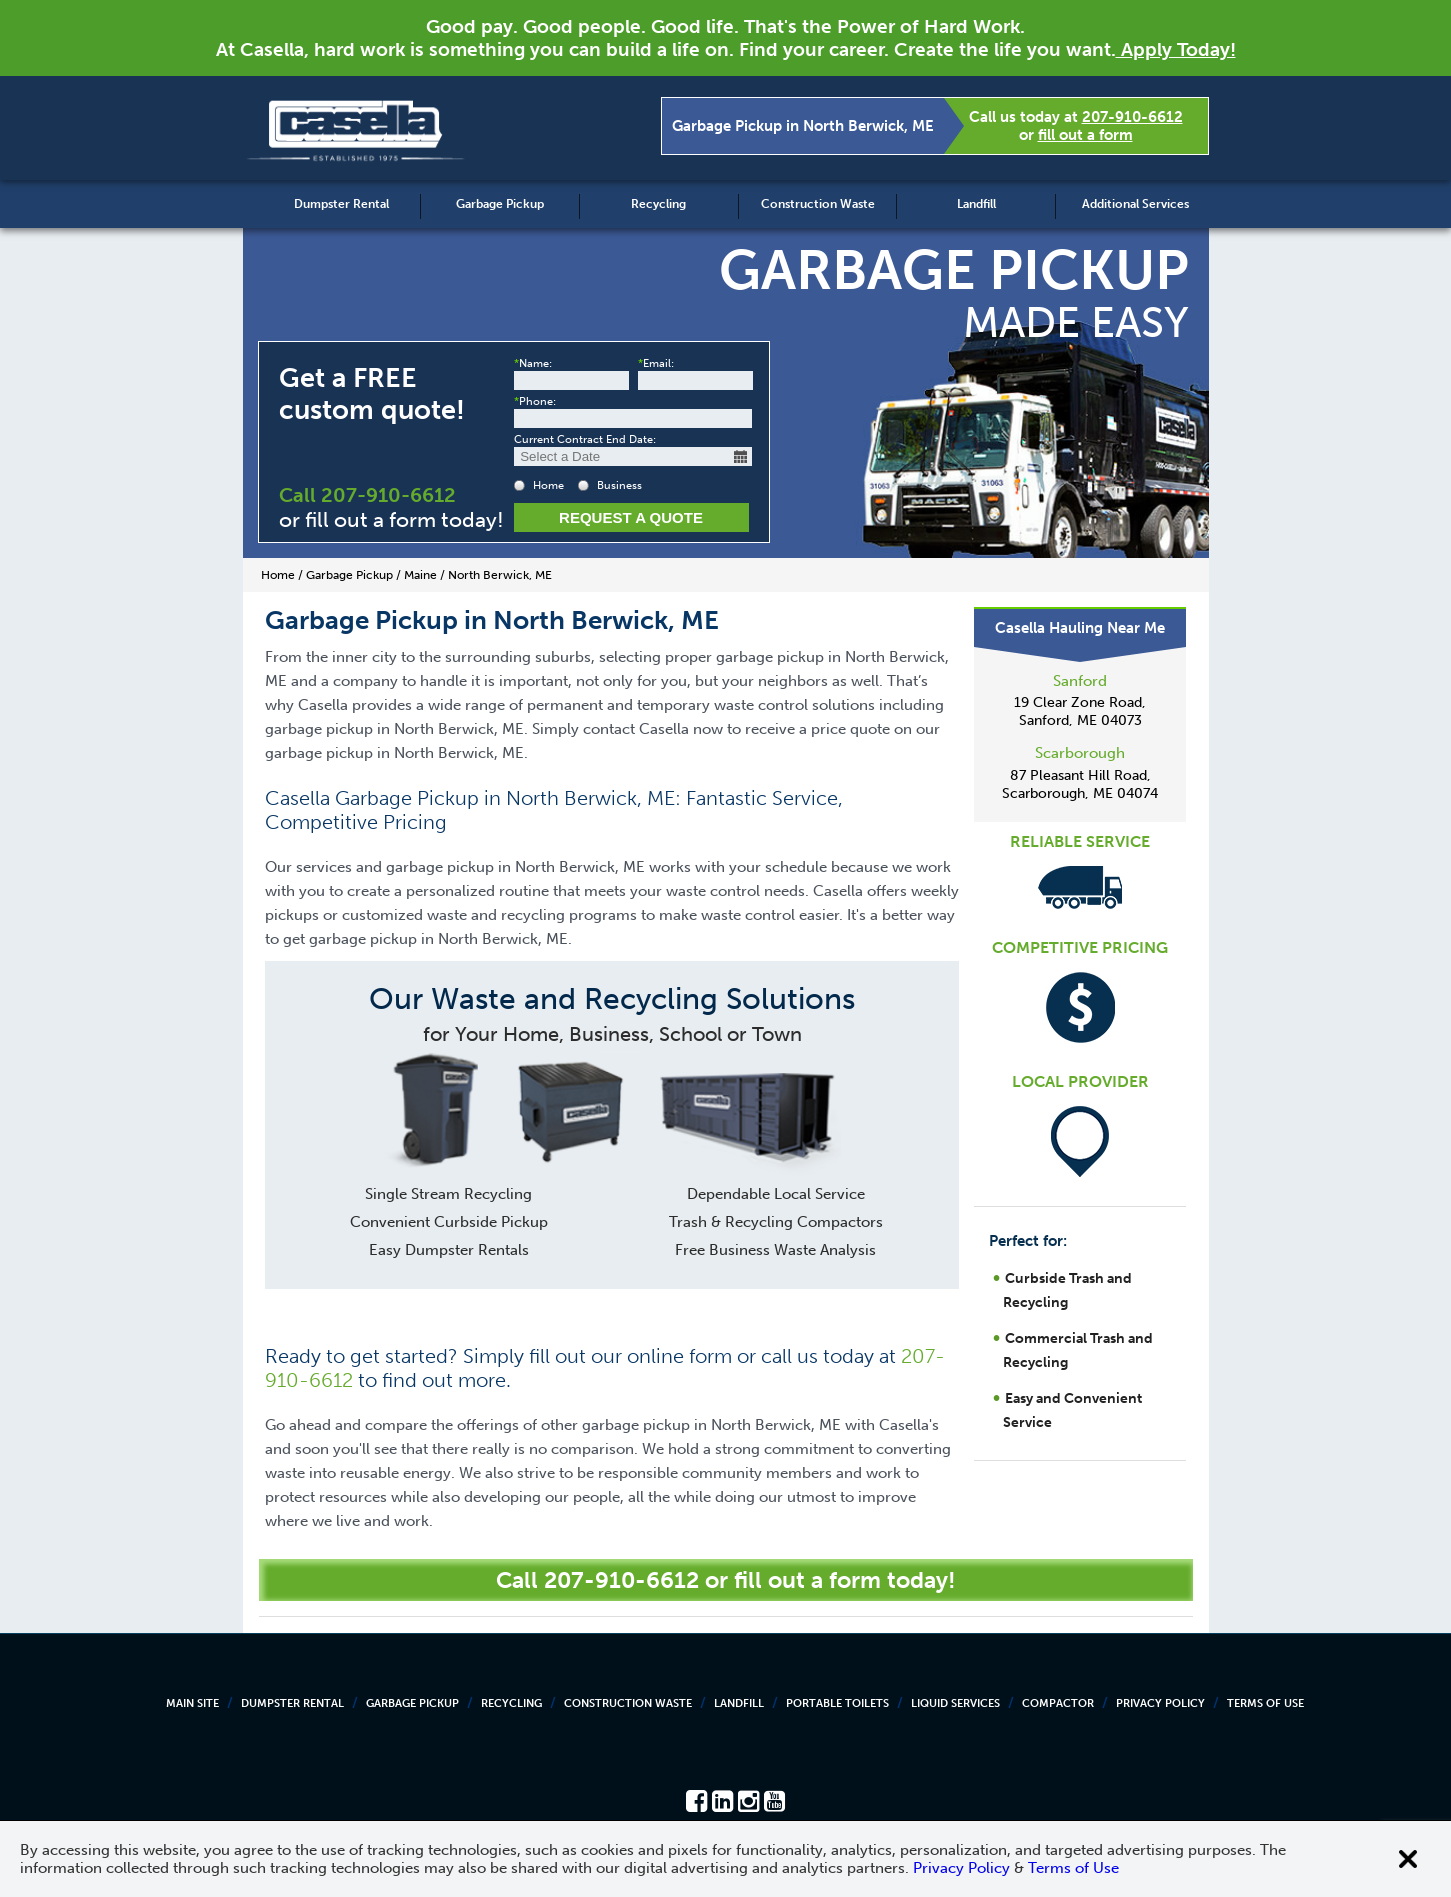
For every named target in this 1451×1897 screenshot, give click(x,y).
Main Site (192, 1703)
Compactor (1058, 1703)
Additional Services (1135, 204)
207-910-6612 (1132, 117)
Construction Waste (818, 204)
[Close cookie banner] (1408, 1859)
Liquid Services (955, 1703)
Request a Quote (631, 517)
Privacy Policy (1160, 1703)
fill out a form (1085, 135)
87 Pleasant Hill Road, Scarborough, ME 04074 (1080, 784)
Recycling (658, 204)
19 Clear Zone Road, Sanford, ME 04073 (1080, 711)
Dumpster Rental (341, 204)
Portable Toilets (837, 1703)
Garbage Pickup (500, 204)
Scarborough (1080, 753)
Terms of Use (1265, 1703)
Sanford (1080, 681)
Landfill (976, 204)
